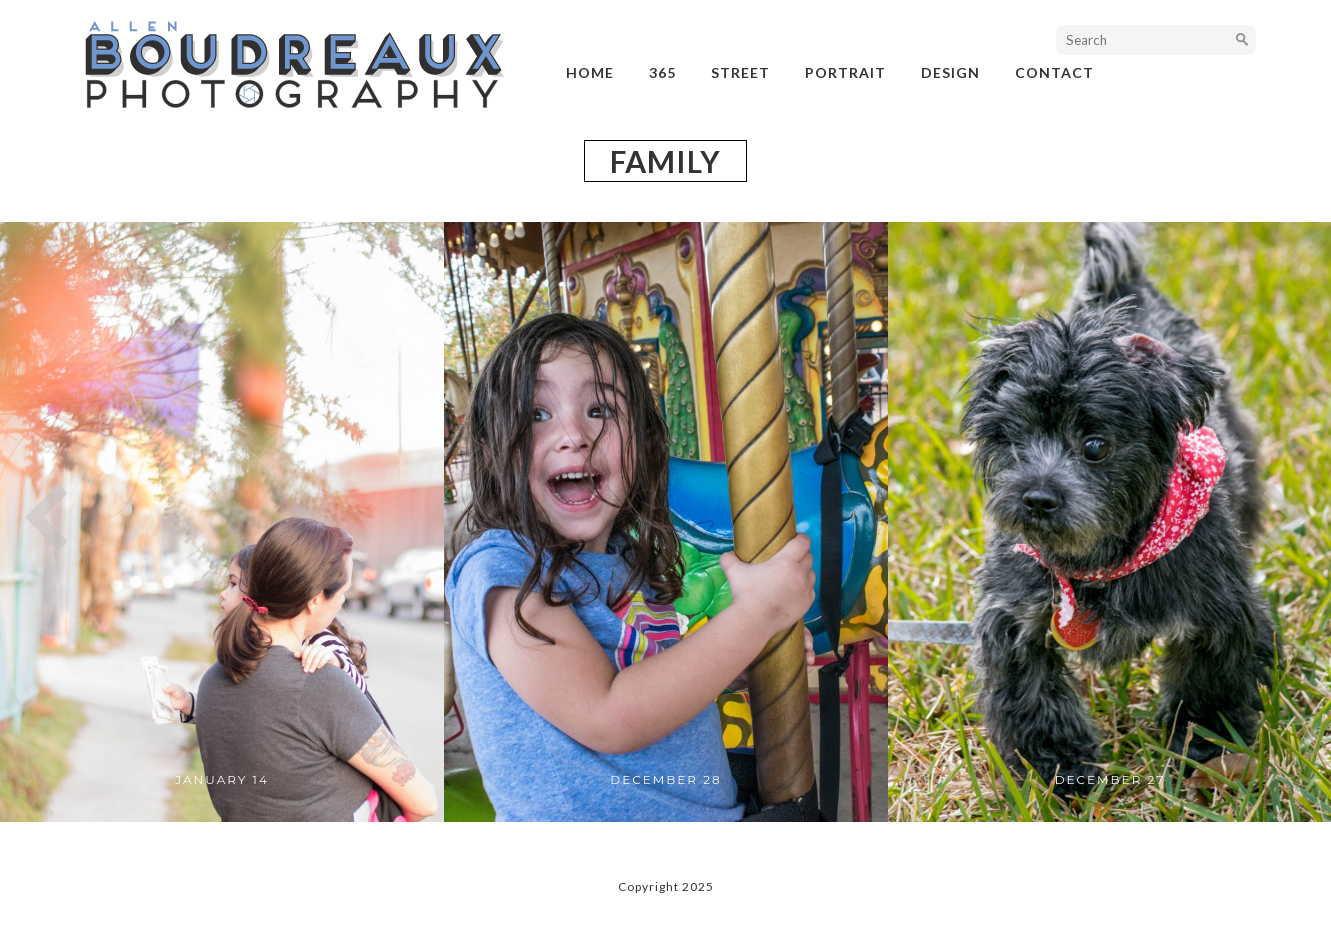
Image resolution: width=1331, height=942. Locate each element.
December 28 (665, 779)
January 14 (222, 779)
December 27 (1110, 779)
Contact (1054, 72)
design (950, 72)
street (740, 72)
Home (590, 72)
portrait (845, 72)
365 (662, 72)
